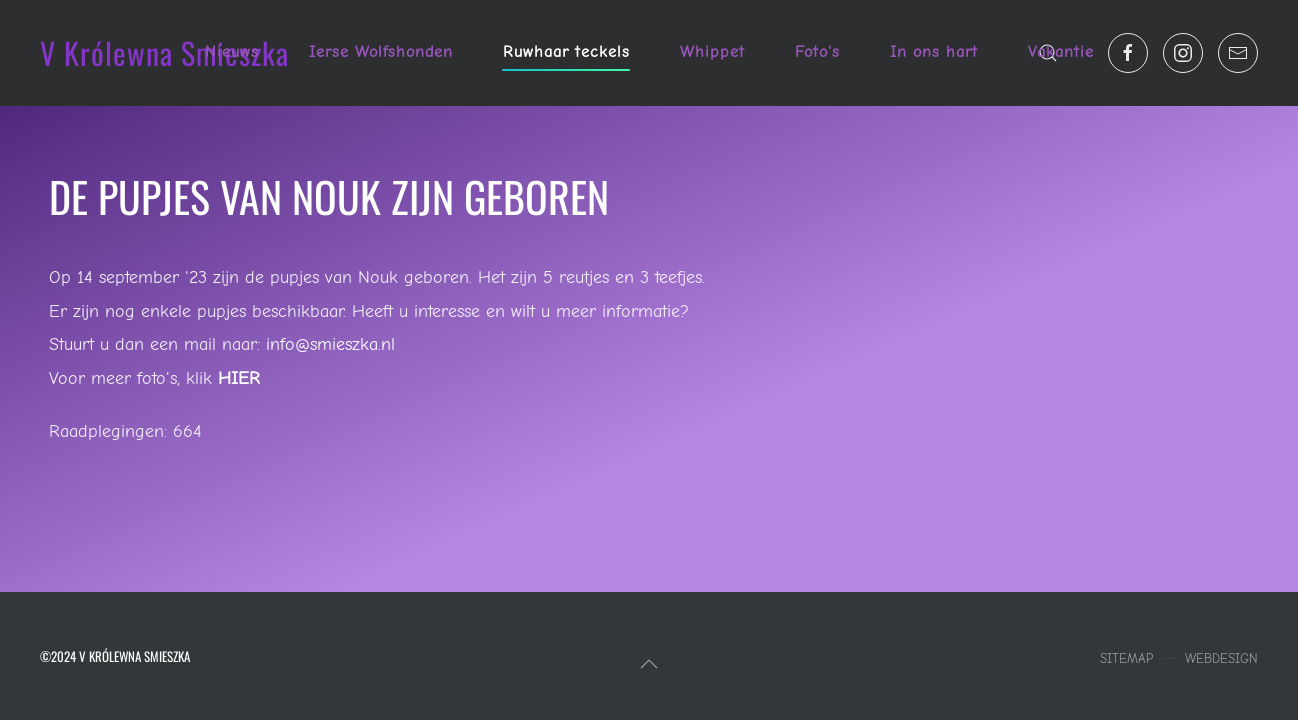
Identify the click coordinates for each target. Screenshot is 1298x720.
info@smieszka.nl (330, 344)
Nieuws (232, 52)
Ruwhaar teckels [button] (566, 52)
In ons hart (934, 52)
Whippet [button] (712, 52)
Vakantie (1061, 52)
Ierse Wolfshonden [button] (381, 52)
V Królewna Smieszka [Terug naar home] (164, 52)
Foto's (817, 52)
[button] (649, 664)
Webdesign (1221, 658)
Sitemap (1126, 658)
